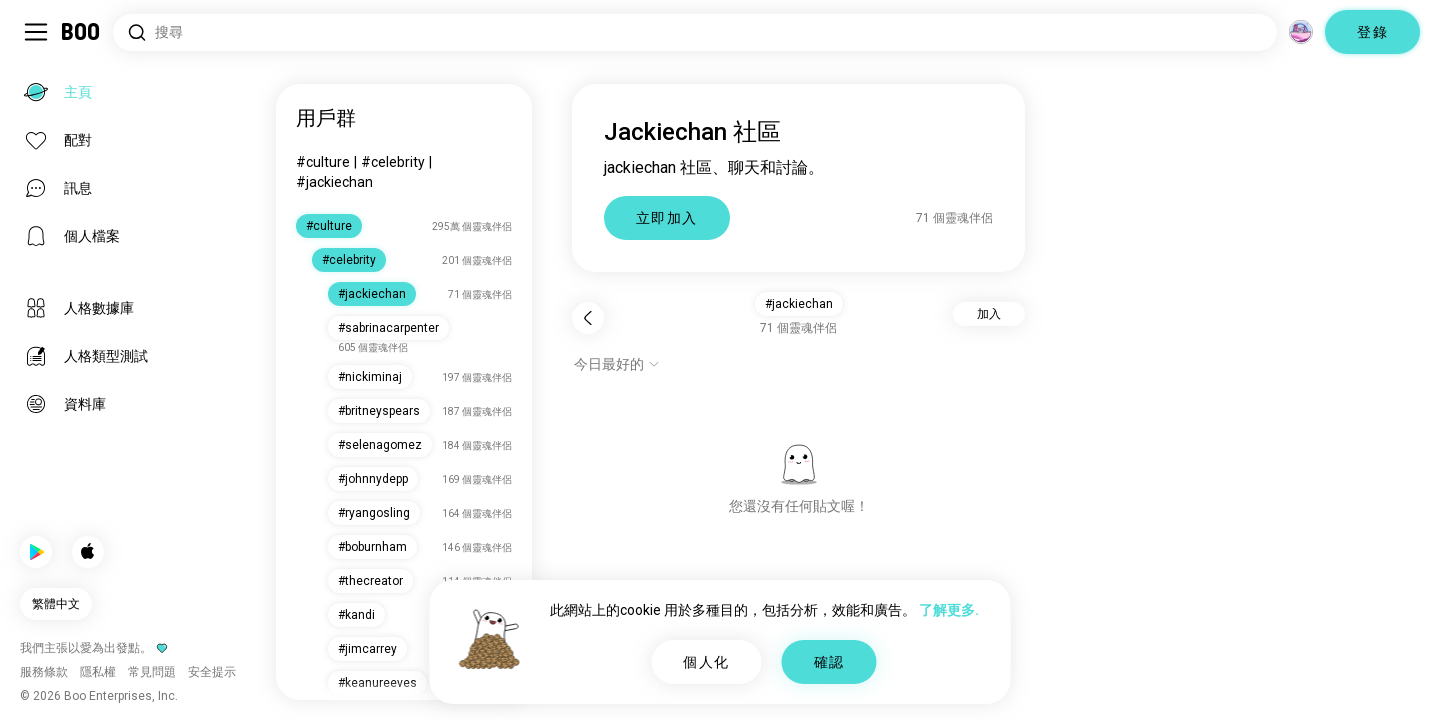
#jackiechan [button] (799, 304)
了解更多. (949, 610)
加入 (989, 314)
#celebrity (393, 162)
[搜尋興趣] (695, 32)
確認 (829, 662)
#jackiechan (334, 182)
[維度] (1301, 32)
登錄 (1372, 32)
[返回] (588, 318)
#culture (323, 162)
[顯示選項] (617, 364)
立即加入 (667, 218)
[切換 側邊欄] (36, 32)
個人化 (706, 662)
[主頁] (81, 32)
